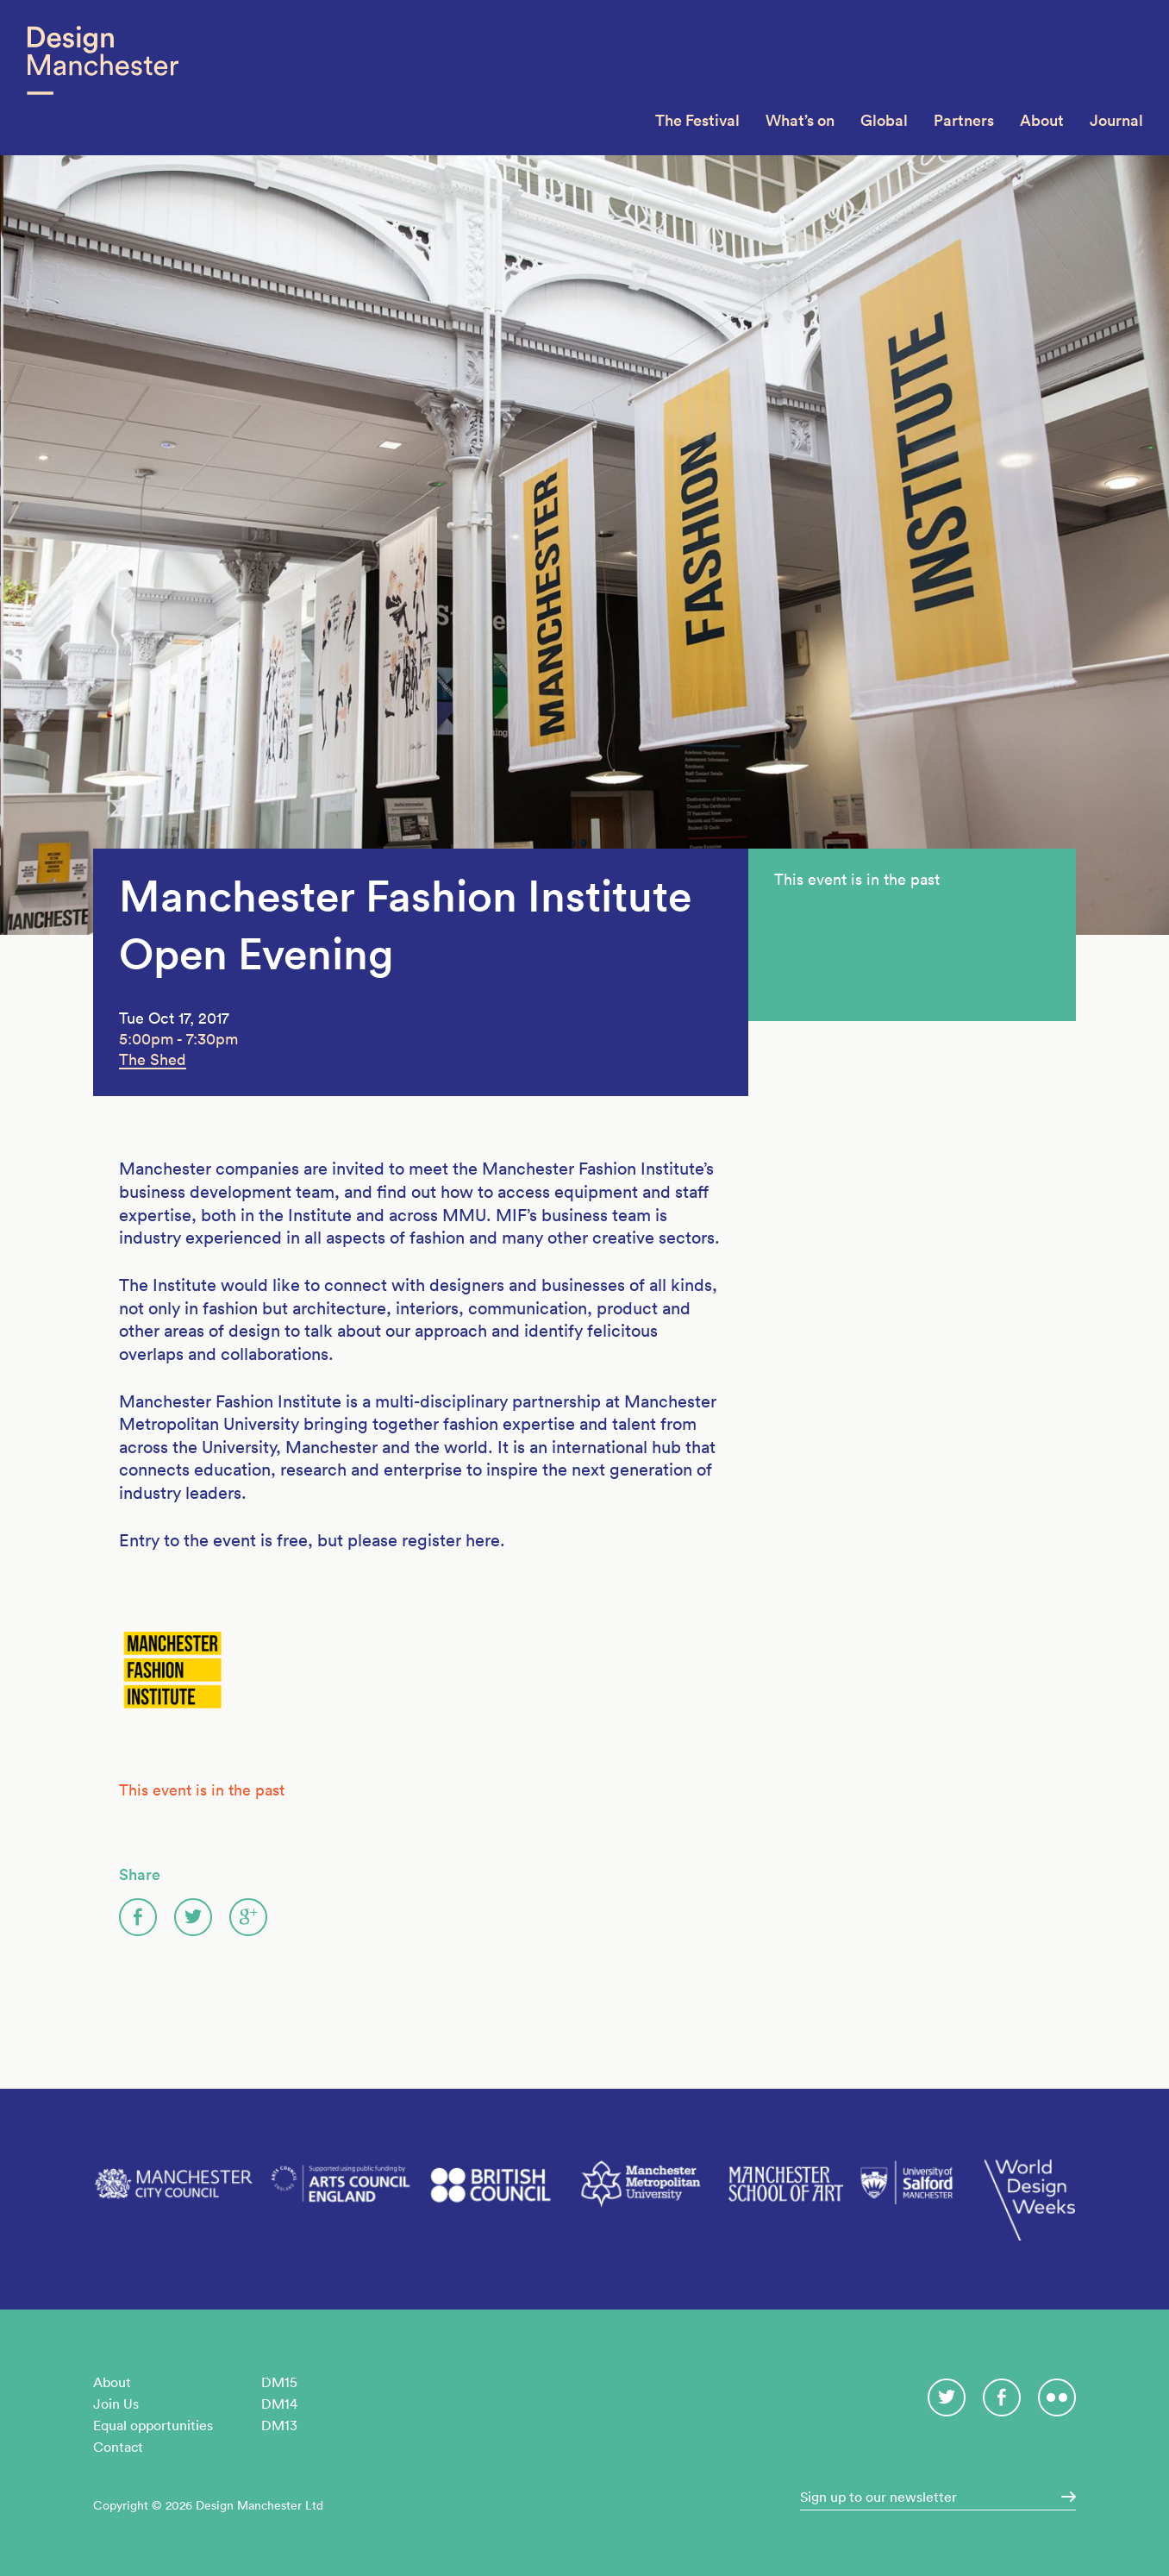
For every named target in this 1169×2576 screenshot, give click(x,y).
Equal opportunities (153, 2425)
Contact (118, 2446)
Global (884, 120)
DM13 (279, 2425)
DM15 (279, 2382)
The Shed (152, 1059)
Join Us (116, 2403)
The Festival (697, 120)
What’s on (800, 120)
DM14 (279, 2403)
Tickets (799, 900)
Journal (1116, 120)
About (1042, 120)
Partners (964, 120)
